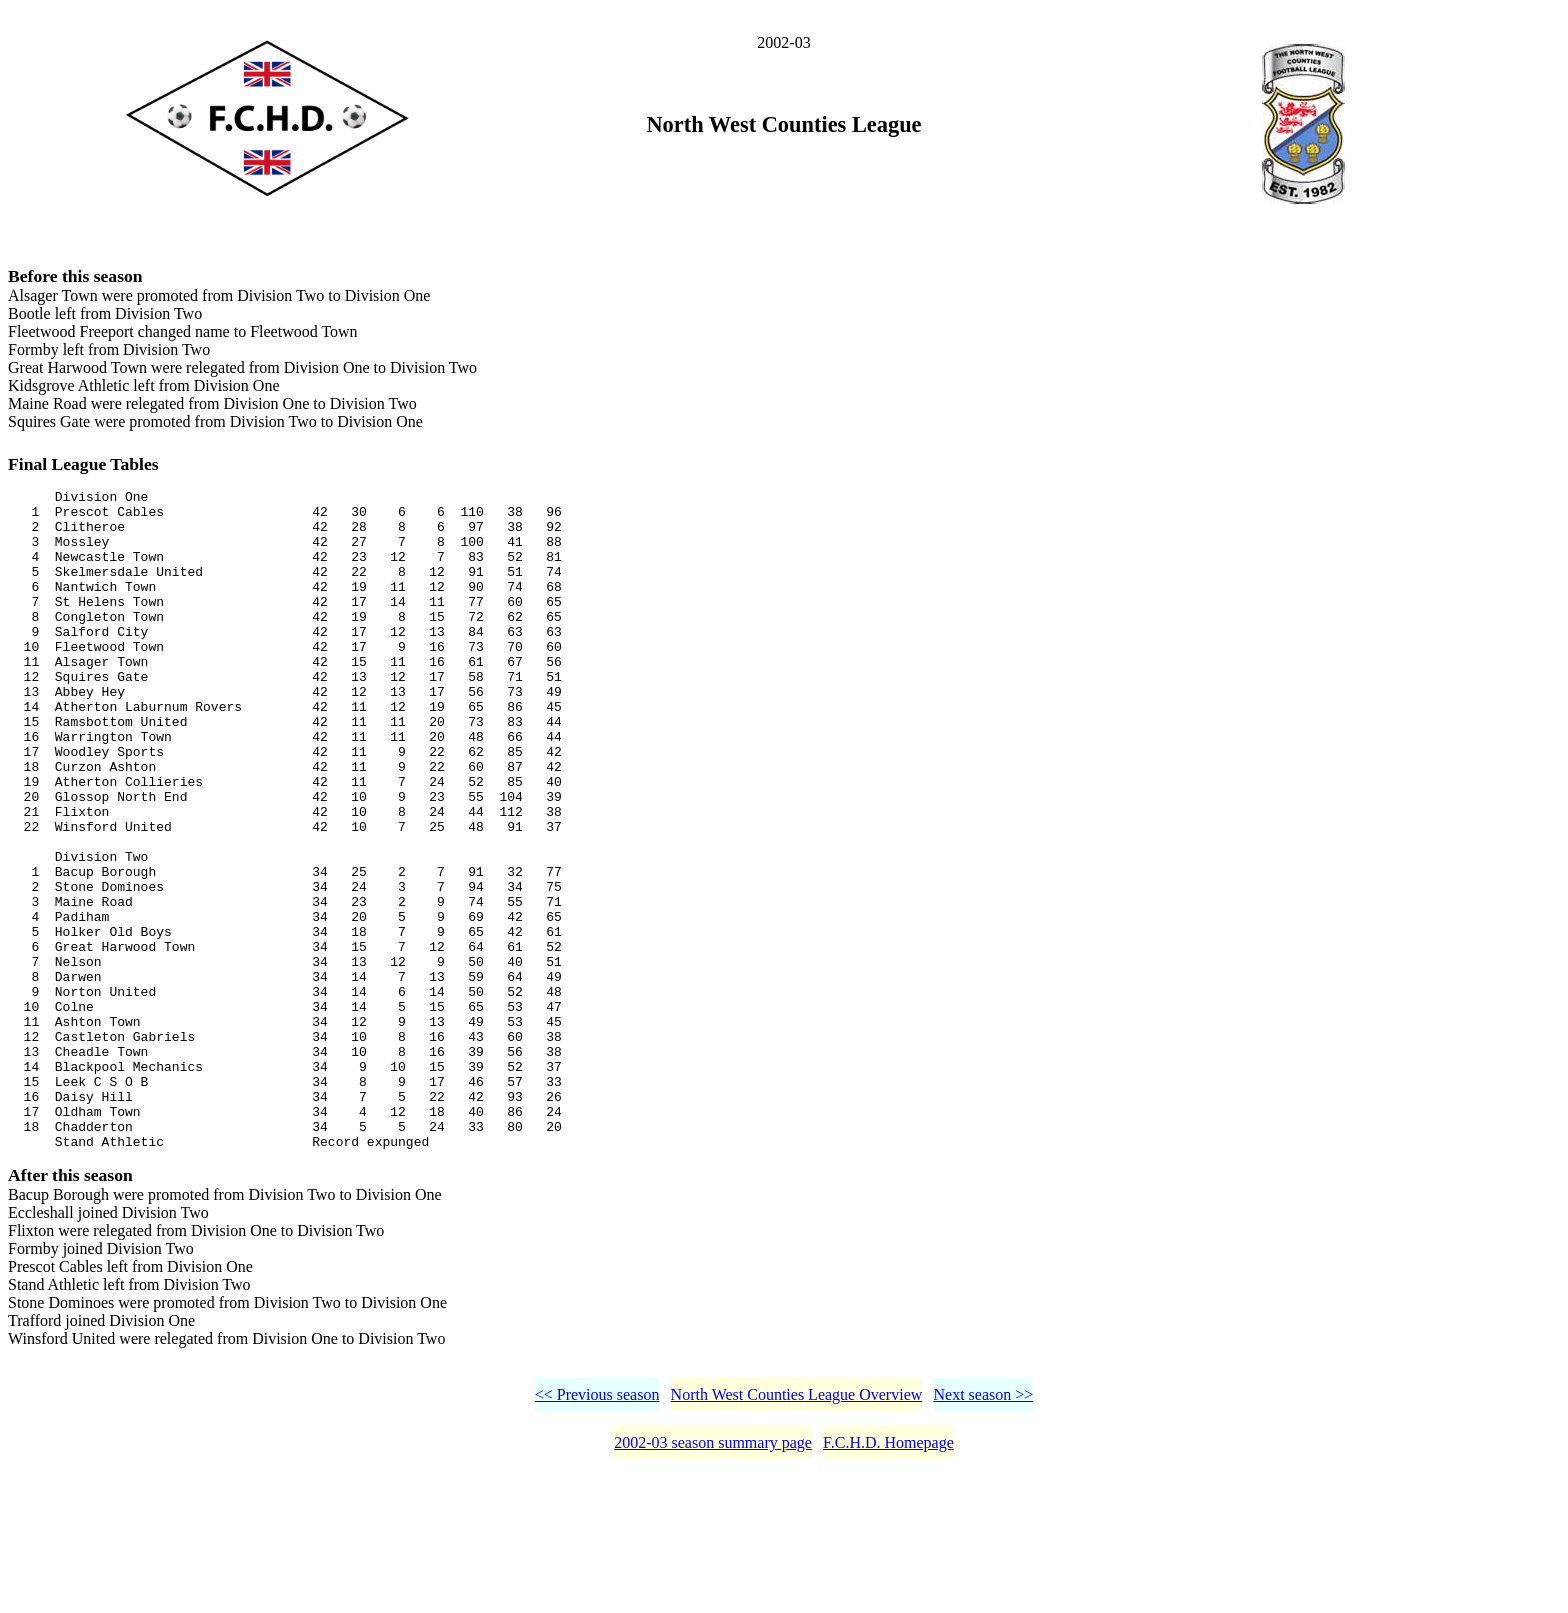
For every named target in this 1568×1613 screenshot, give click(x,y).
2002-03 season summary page (713, 1580)
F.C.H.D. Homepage (888, 1580)
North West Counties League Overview (797, 1532)
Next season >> (983, 1532)
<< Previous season (597, 1532)
